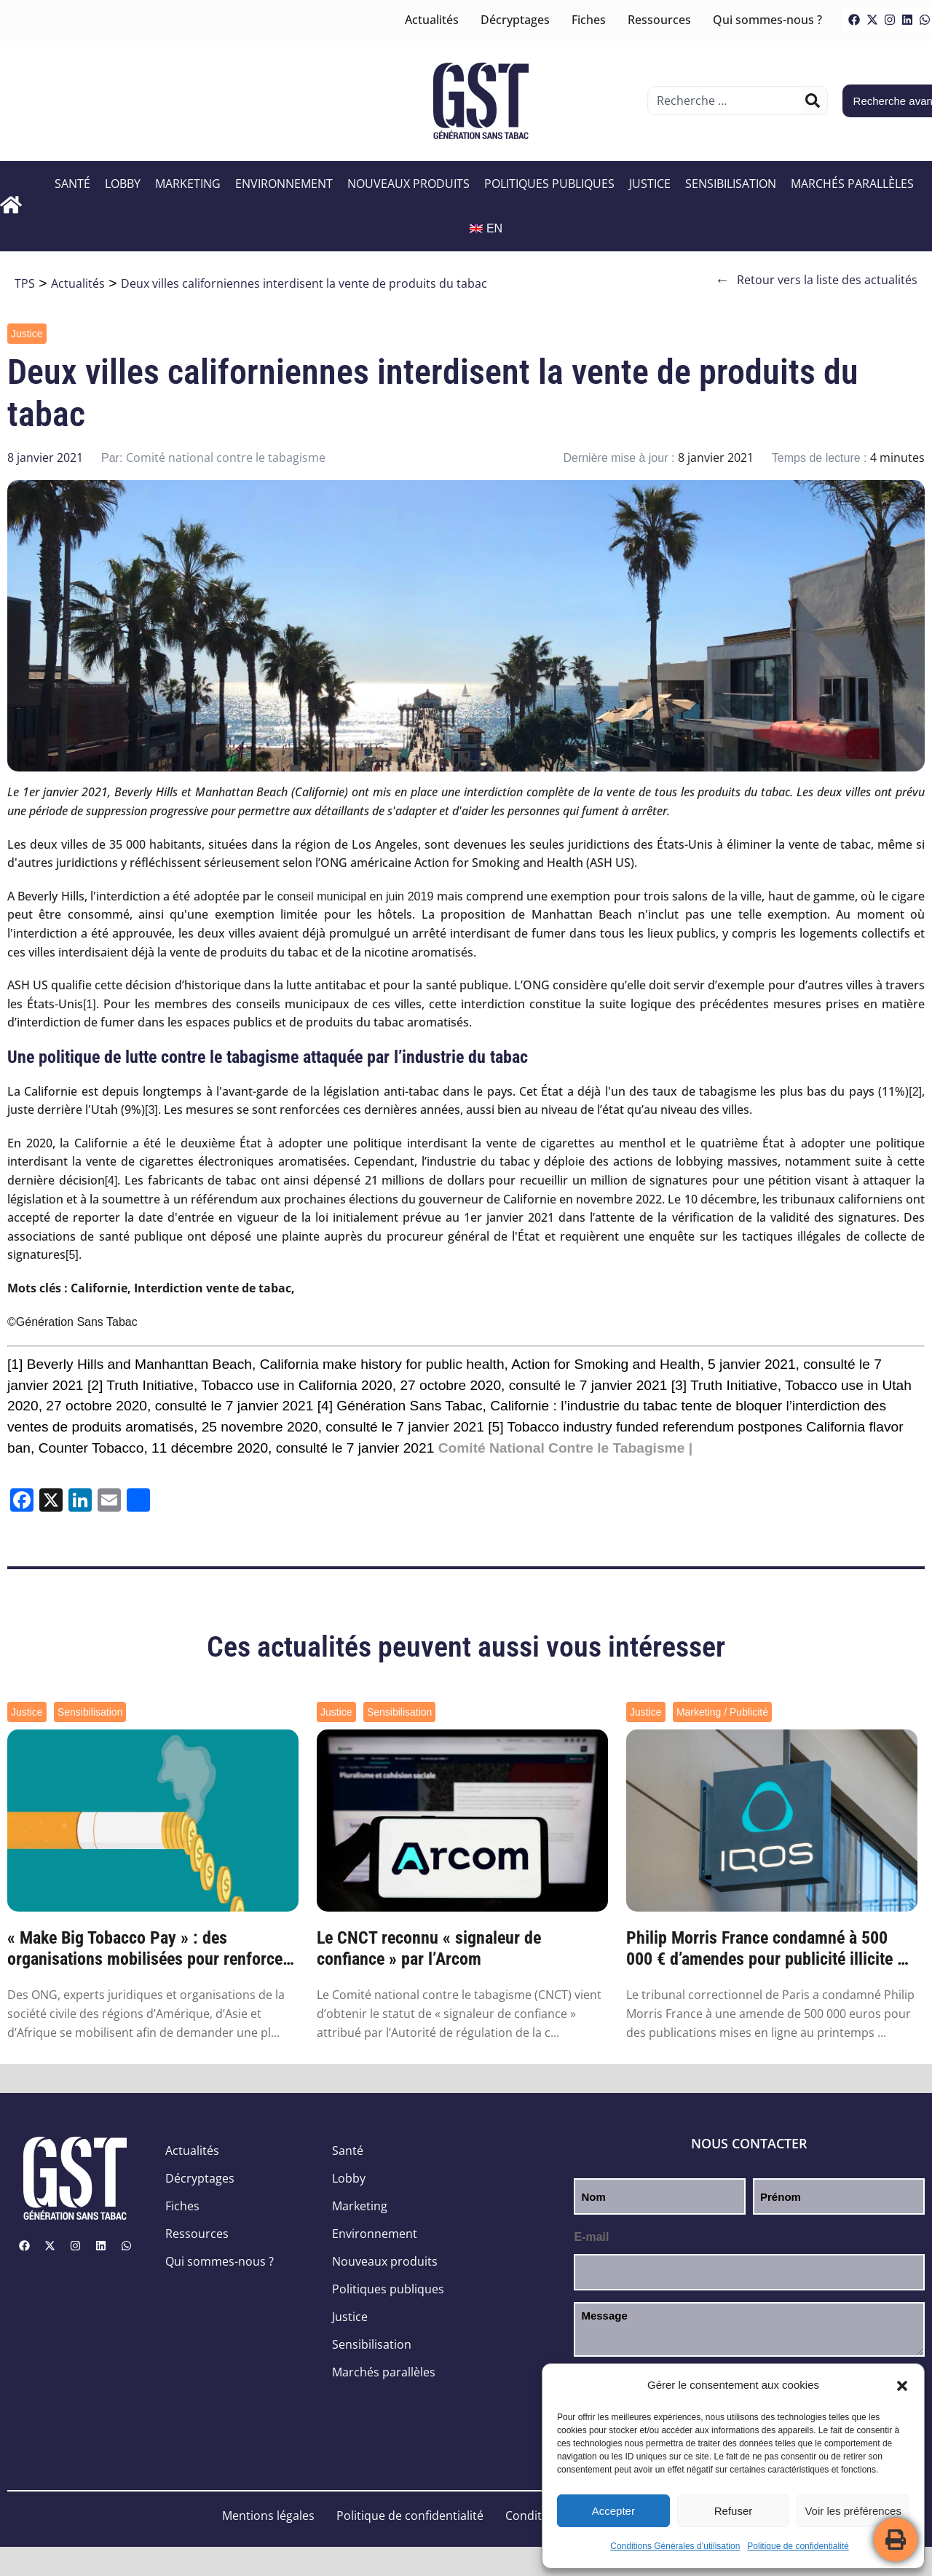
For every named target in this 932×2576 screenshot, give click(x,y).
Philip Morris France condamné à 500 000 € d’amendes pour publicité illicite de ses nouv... (770, 1949)
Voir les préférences (853, 2511)
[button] (902, 2386)
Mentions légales (268, 2516)
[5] (72, 1255)
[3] (151, 1110)
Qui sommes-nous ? (767, 20)
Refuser (733, 2511)
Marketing (188, 184)
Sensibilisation (730, 184)
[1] (89, 1004)
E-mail (591, 2237)
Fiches (589, 20)
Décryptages (515, 20)
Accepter (613, 2511)
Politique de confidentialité (797, 2546)
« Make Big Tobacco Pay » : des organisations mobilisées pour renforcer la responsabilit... (147, 1949)
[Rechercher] (813, 100)
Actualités (432, 20)
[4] (111, 1180)
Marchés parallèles (852, 184)
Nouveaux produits (408, 184)
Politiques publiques (549, 184)
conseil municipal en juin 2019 (355, 896)
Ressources (659, 20)
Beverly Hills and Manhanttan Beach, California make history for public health (266, 1364)
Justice (650, 184)
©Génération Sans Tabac (72, 1322)
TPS (25, 283)
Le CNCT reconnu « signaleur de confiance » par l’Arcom (429, 1948)
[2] (915, 1091)
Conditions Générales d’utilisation (675, 2546)
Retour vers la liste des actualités (816, 280)
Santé (72, 184)
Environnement (284, 184)
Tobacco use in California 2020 (296, 1385)
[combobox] (726, 100)
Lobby (123, 184)
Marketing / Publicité (722, 1712)
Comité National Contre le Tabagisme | (565, 1448)
